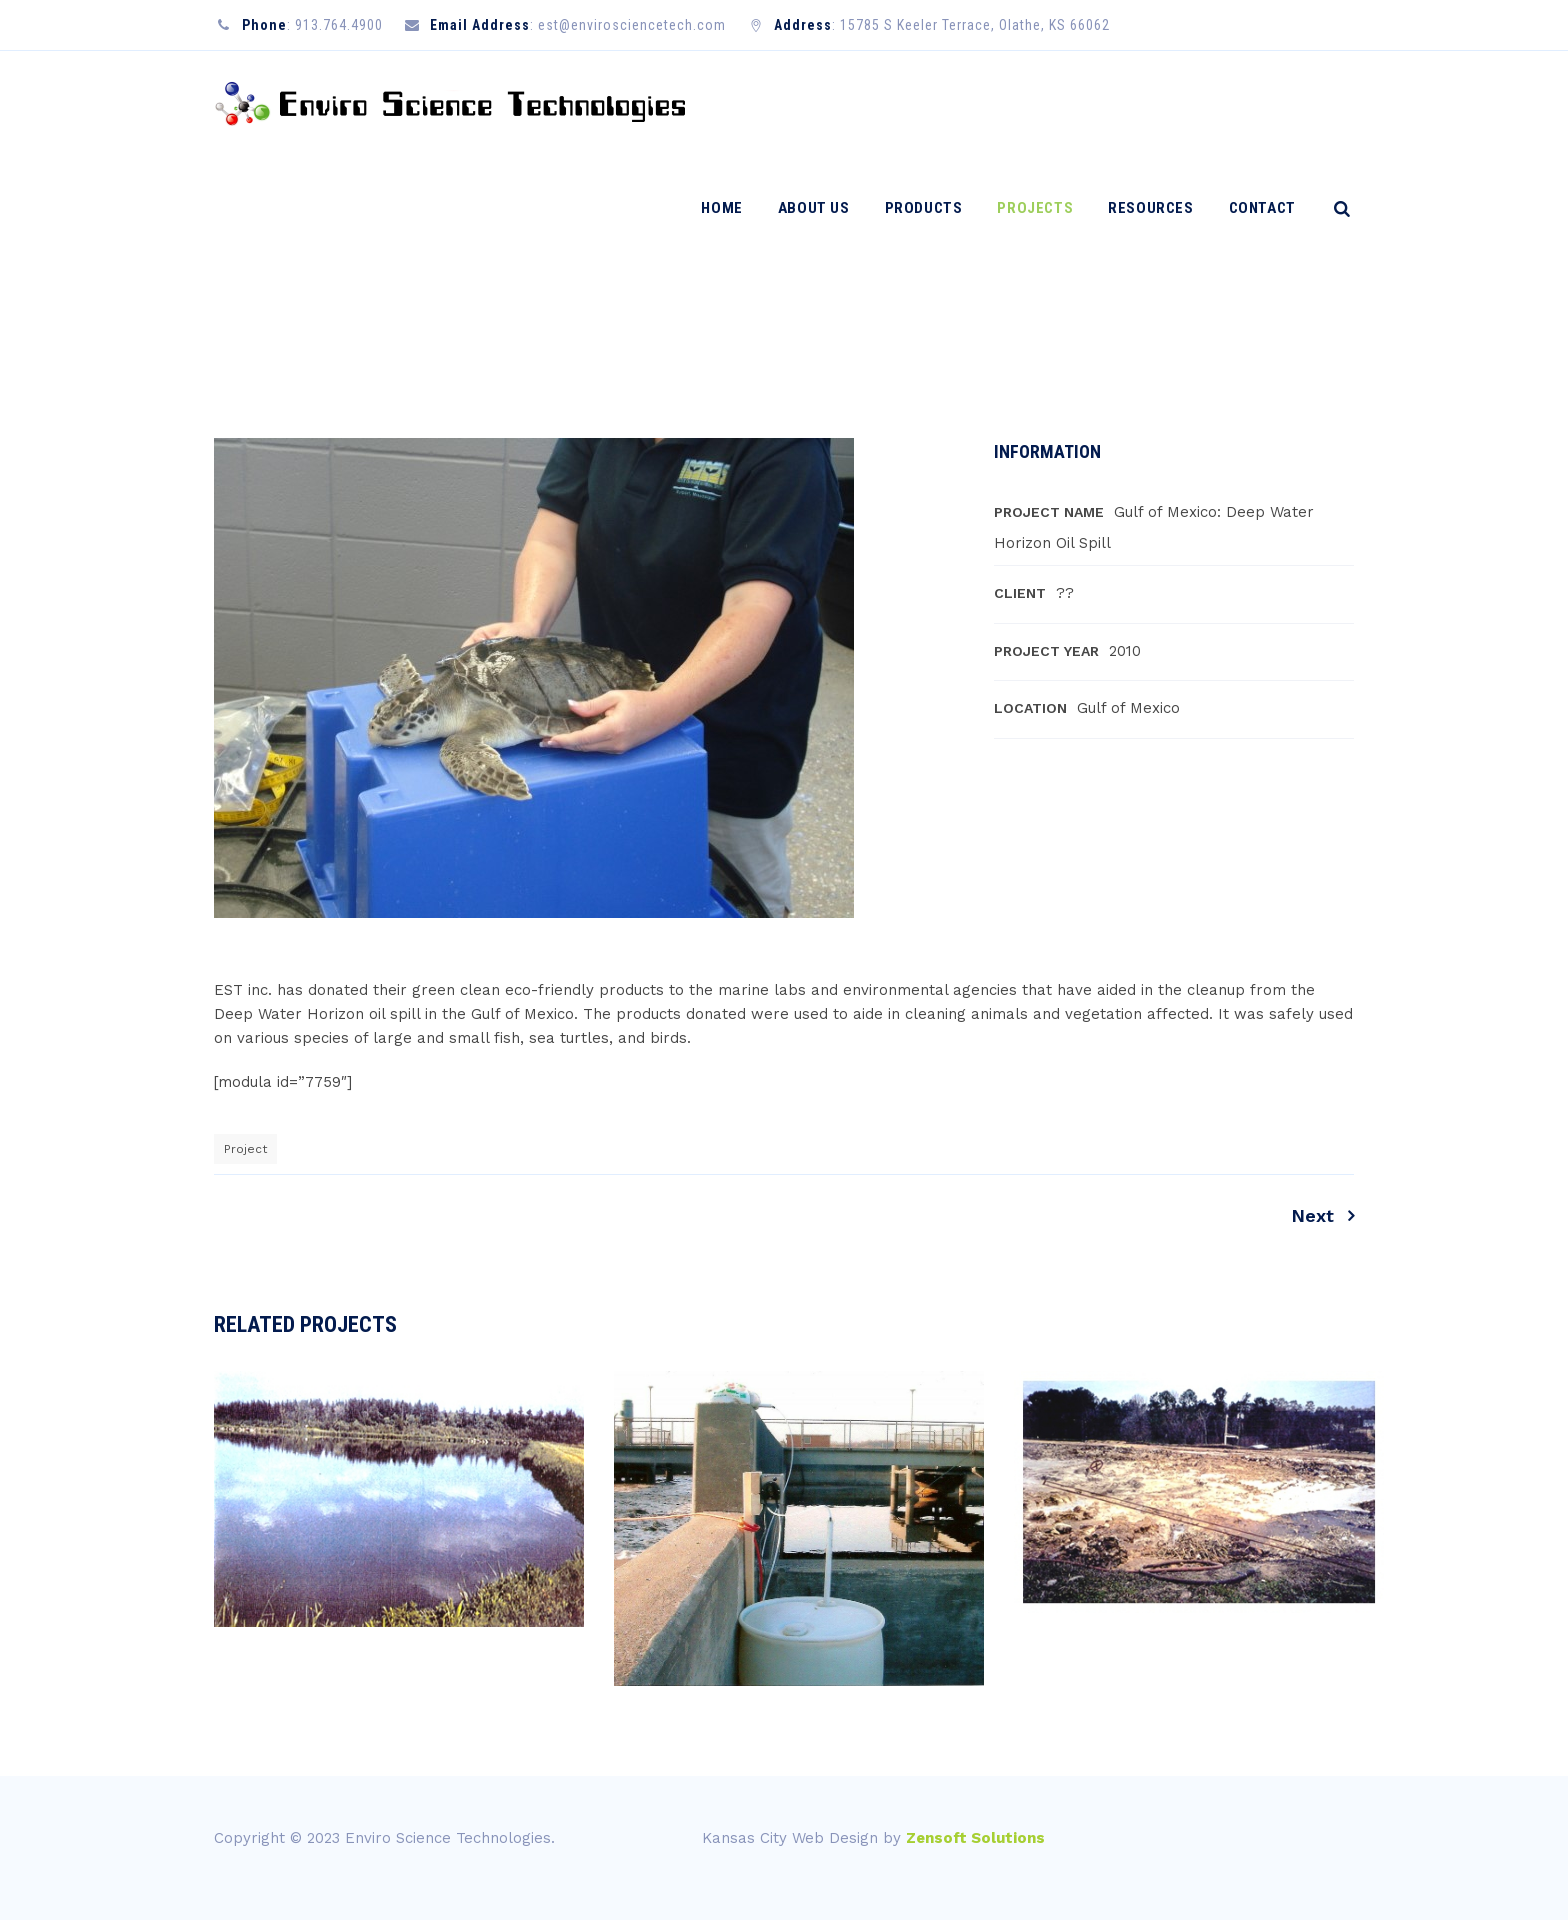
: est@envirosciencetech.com (628, 25)
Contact (1271, 103)
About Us (823, 103)
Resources (1160, 103)
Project (245, 1149)
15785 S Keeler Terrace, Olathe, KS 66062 (975, 25)
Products (933, 103)
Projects (1045, 103)
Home (731, 103)
